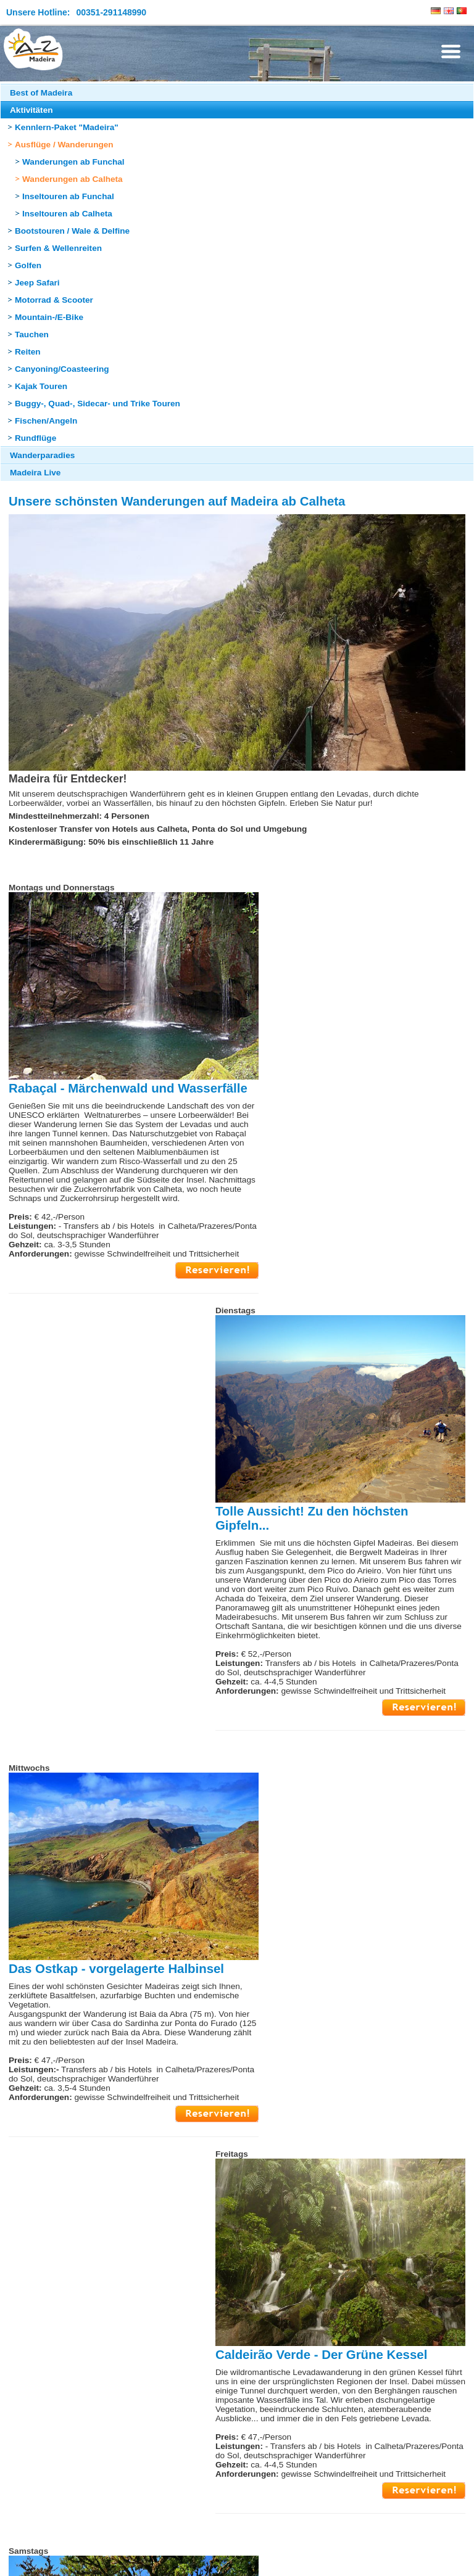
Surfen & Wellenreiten (58, 248)
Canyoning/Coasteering (62, 369)
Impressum (27, 2559)
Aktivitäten (31, 110)
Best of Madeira (41, 92)
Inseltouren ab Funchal (68, 196)
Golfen (28, 265)
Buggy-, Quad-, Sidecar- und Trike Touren (97, 403)
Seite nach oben (198, 2514)
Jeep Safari (37, 282)
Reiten (28, 351)
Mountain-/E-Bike (49, 317)
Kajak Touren (41, 386)
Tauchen (32, 334)
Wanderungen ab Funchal (73, 161)
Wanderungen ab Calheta (72, 179)
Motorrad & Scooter (54, 300)
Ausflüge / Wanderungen (64, 144)
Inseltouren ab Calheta (67, 213)
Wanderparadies (42, 455)
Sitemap (71, 2559)
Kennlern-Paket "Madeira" (66, 127)
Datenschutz (119, 2559)
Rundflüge (35, 438)
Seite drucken (278, 2514)
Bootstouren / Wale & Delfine (72, 231)
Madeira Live (35, 472)
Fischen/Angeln (46, 420)
